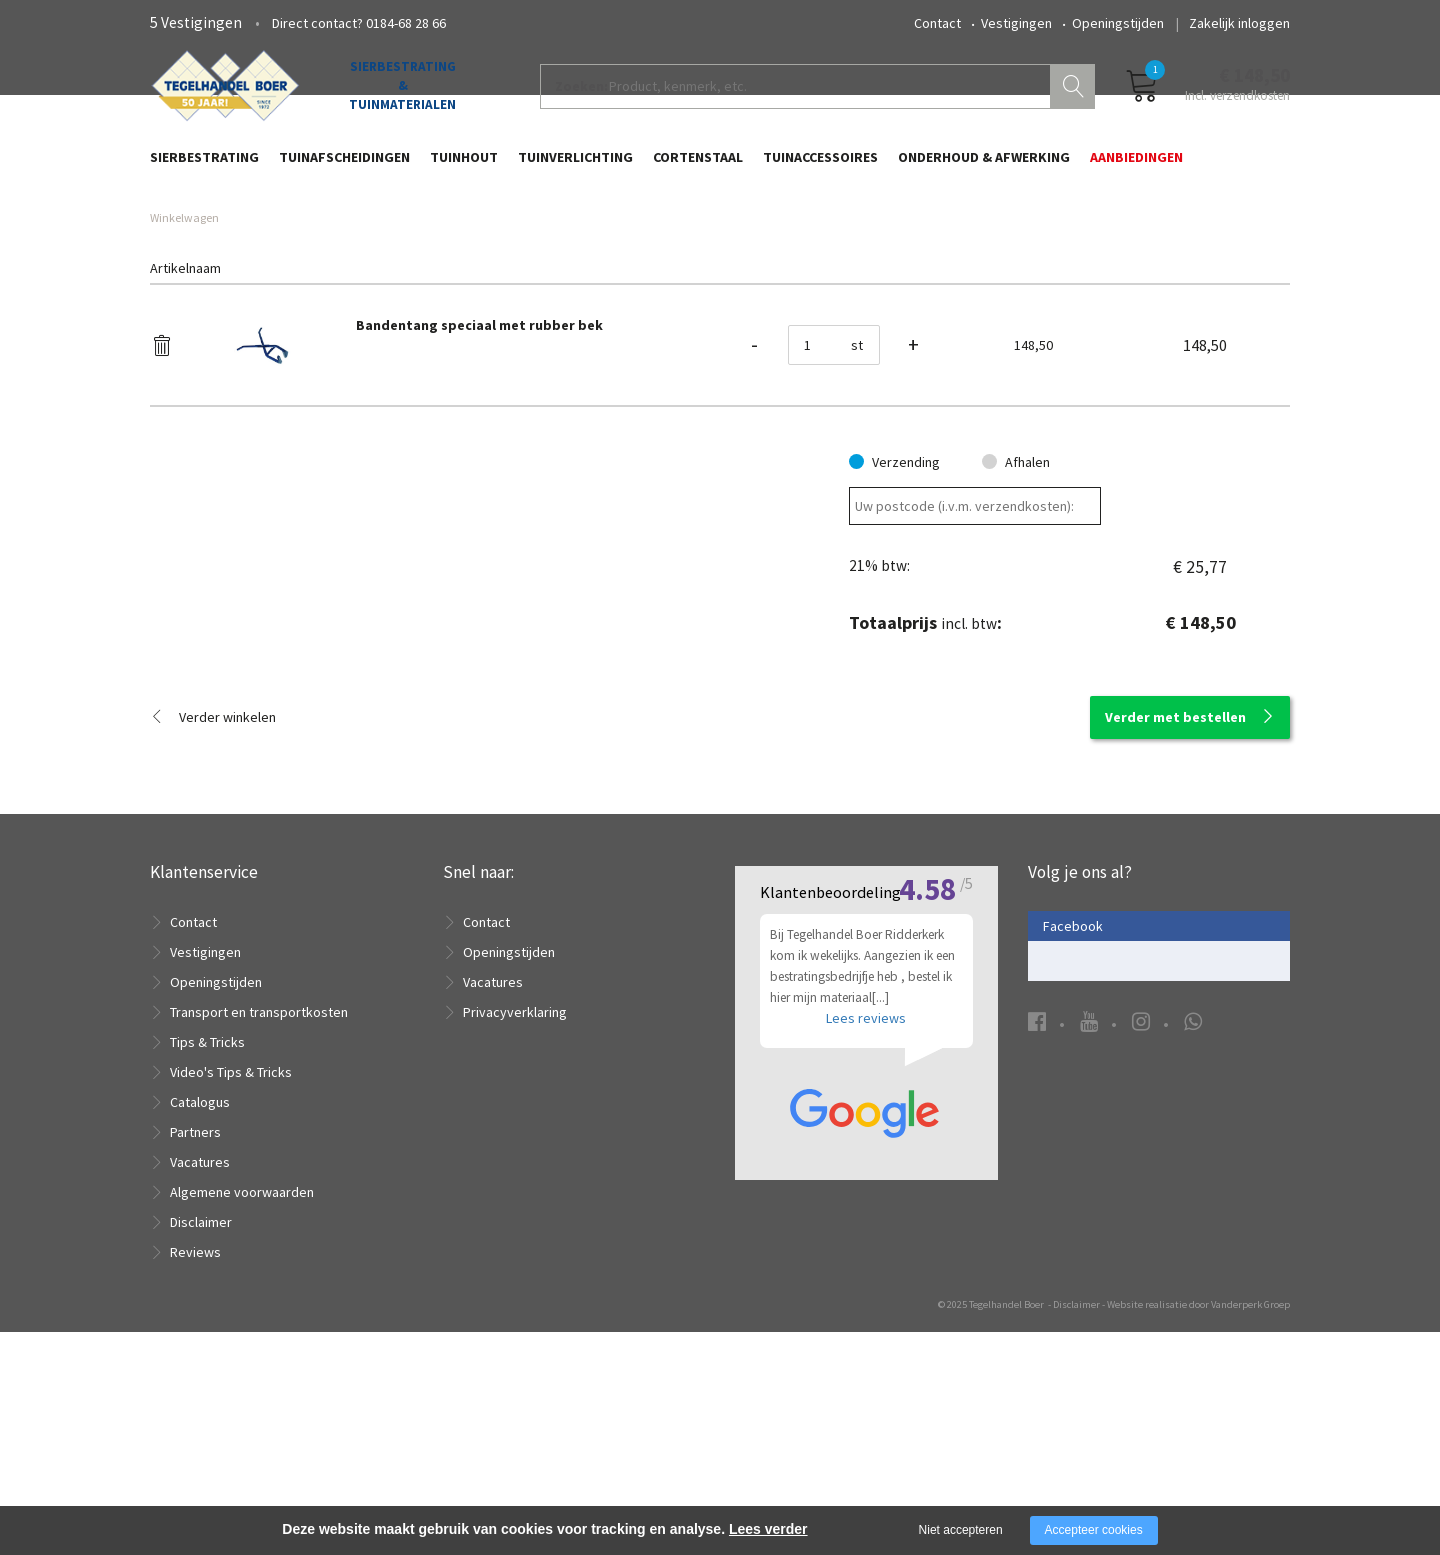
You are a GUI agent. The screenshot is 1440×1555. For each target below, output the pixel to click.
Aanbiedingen (1136, 167)
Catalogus (200, 1125)
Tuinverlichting (575, 167)
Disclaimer (201, 1245)
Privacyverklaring (515, 1035)
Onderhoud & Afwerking (984, 167)
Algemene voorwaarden (242, 1215)
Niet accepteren (961, 1530)
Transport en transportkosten (259, 1035)
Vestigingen (1016, 23)
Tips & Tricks (207, 1065)
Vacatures (200, 1185)
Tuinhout (464, 167)
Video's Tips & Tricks (231, 1095)
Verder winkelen (227, 740)
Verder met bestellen (1175, 740)
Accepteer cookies (1094, 1530)
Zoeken (1075, 96)
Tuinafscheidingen (344, 167)
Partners (195, 1155)
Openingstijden (1118, 23)
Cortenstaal (698, 167)
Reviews (195, 1275)
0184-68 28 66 (406, 23)
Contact (937, 23)
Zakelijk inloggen (1239, 23)
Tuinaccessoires (820, 167)
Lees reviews (866, 1303)
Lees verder (768, 1529)
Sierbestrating (204, 167)
